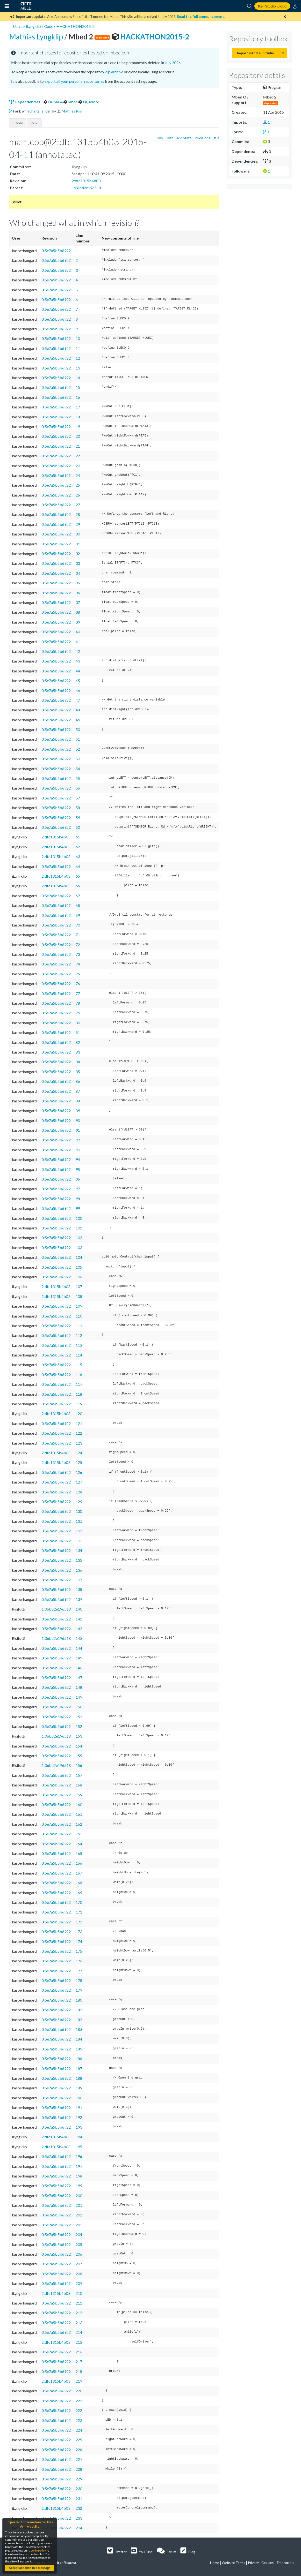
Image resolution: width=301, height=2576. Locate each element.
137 (79, 1579)
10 (78, 338)
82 (78, 1042)
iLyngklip (33, 26)
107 (79, 1286)
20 (78, 436)
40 (78, 631)
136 (79, 1570)
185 (79, 2049)
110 (79, 1316)
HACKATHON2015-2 (75, 26)
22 (78, 455)
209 (79, 2283)
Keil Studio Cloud (272, 6)
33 (78, 563)
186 (79, 2058)
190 (79, 2097)
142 (79, 1628)
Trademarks (285, 2563)
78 (78, 1003)
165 (79, 1853)
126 (79, 1472)
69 (78, 915)
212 (79, 2312)
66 (78, 885)
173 (79, 1931)
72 (78, 944)
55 (78, 778)
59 (78, 817)
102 (79, 1237)
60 (78, 827)
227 (79, 2459)
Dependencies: (25, 101)
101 (79, 1228)
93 (78, 1149)
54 (78, 768)
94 (78, 1159)
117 (79, 1384)
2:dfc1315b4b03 (86, 180)
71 (78, 934)
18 (78, 416)
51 (78, 739)
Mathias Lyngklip (36, 36)
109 (79, 1306)
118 (79, 1394)
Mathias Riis (71, 111)
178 (79, 1980)
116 (79, 1374)
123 (79, 1443)
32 (78, 553)
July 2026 (173, 62)
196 (79, 2156)
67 (78, 895)
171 (79, 1912)
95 (78, 1169)
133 (79, 1540)
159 (79, 1795)
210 (79, 2293)
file (216, 138)
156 (79, 1765)
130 (79, 1511)
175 (79, 1951)
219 (79, 2381)
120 (79, 1413)
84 (78, 1061)
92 (78, 1139)
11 (78, 348)
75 (78, 974)
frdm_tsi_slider (39, 111)
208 (79, 2273)
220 (79, 2390)
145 (79, 1658)
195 (79, 2146)
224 (79, 2430)
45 (78, 680)
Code (48, 26)
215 (79, 2342)
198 (79, 2176)
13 (78, 368)
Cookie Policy (37, 2550)
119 (79, 1403)
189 (79, 2088)
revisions (202, 138)
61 (78, 837)
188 (79, 2078)
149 (79, 1697)
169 (79, 1892)
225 (79, 2439)
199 (79, 2185)
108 (79, 1296)
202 (79, 2215)
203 (79, 2224)
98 (78, 1198)
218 (79, 2371)
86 (78, 1081)
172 (79, 1922)
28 (78, 514)
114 (79, 1355)
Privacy (253, 2563)
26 (78, 495)
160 (79, 1804)
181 (79, 2009)
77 (78, 993)
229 (79, 2479)
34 (78, 573)
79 (78, 1012)
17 (78, 407)
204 (79, 2234)
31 (78, 544)
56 (78, 788)
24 (78, 475)
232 (79, 2508)
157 (79, 1775)
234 (79, 2527)
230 (79, 2488)
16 (78, 397)
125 (79, 1462)
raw (160, 138)
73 (78, 954)
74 (78, 964)
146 (79, 1667)
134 (79, 1550)
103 (79, 1247)
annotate (184, 138)
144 (79, 1648)
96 (78, 1179)
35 (78, 582)
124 (79, 1452)
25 (78, 485)
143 (79, 1638)
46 (78, 690)
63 (78, 856)
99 (78, 1208)
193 (79, 2127)
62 (78, 846)
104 (79, 1257)
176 (79, 1960)
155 (79, 1755)
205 (79, 2244)
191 (79, 2107)
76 (78, 983)
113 (79, 1345)
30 (78, 534)
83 (78, 1052)
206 (79, 2254)
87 (78, 1091)
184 (79, 2039)
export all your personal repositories (74, 81)
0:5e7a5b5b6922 (56, 250)
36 (78, 592)
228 (79, 2469)
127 (79, 1482)
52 (78, 749)
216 (79, 2352)
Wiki (34, 123)
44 (78, 671)
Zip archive (114, 71)
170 (79, 1902)
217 (79, 2361)
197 (79, 2166)
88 (78, 1101)
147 (79, 1677)
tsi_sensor (88, 101)
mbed (70, 101)
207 (79, 2263)
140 (79, 1609)
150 (79, 1706)
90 (78, 1120)
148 (79, 1687)
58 (78, 807)
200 (79, 2195)
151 (79, 1716)
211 (79, 2303)
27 (78, 504)
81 (78, 1032)
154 (79, 1746)
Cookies (267, 2563)
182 (79, 2019)
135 (79, 1560)
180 (79, 2000)
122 (79, 1433)
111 (79, 1325)
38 (78, 612)
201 (79, 2205)
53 (78, 758)
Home (18, 123)
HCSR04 (53, 101)
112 (79, 1335)
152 (79, 1726)
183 (79, 2029)
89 (78, 1110)
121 (79, 1423)
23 (78, 465)
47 (78, 700)
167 (79, 1873)
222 (79, 2410)
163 (79, 1833)
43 (78, 661)
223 (79, 2420)
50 (78, 729)
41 (78, 641)
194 (79, 2136)
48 (78, 710)
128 (79, 1492)
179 (79, 1990)
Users (17, 26)
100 (79, 1218)
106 (79, 1276)
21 (78, 446)
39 (78, 622)
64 (78, 866)
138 (79, 1589)
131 (79, 1521)
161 (79, 1814)
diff (170, 138)
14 (78, 377)
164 (79, 1843)
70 (78, 925)
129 (79, 1501)
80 (78, 1022)
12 (78, 358)
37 (78, 602)
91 (78, 1130)
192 (79, 2117)
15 (78, 387)
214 (79, 2332)
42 (78, 651)
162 (79, 1824)
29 (78, 524)
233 (79, 2518)
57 (78, 798)
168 (79, 1882)
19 (78, 426)
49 (78, 719)
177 (79, 1970)
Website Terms (233, 2563)
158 (79, 1785)
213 (79, 2322)
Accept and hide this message (29, 2568)
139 (79, 1599)
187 (79, 2068)
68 (78, 905)
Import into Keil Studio (255, 53)
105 (79, 1267)
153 (79, 1736)
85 (78, 1071)
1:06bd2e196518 (86, 187)
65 (78, 876)
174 (79, 1941)
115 (79, 1364)
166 (79, 1863)
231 (79, 2498)
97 (78, 1188)
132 (79, 1531)
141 (79, 1619)
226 (79, 2449)
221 (79, 2400)
